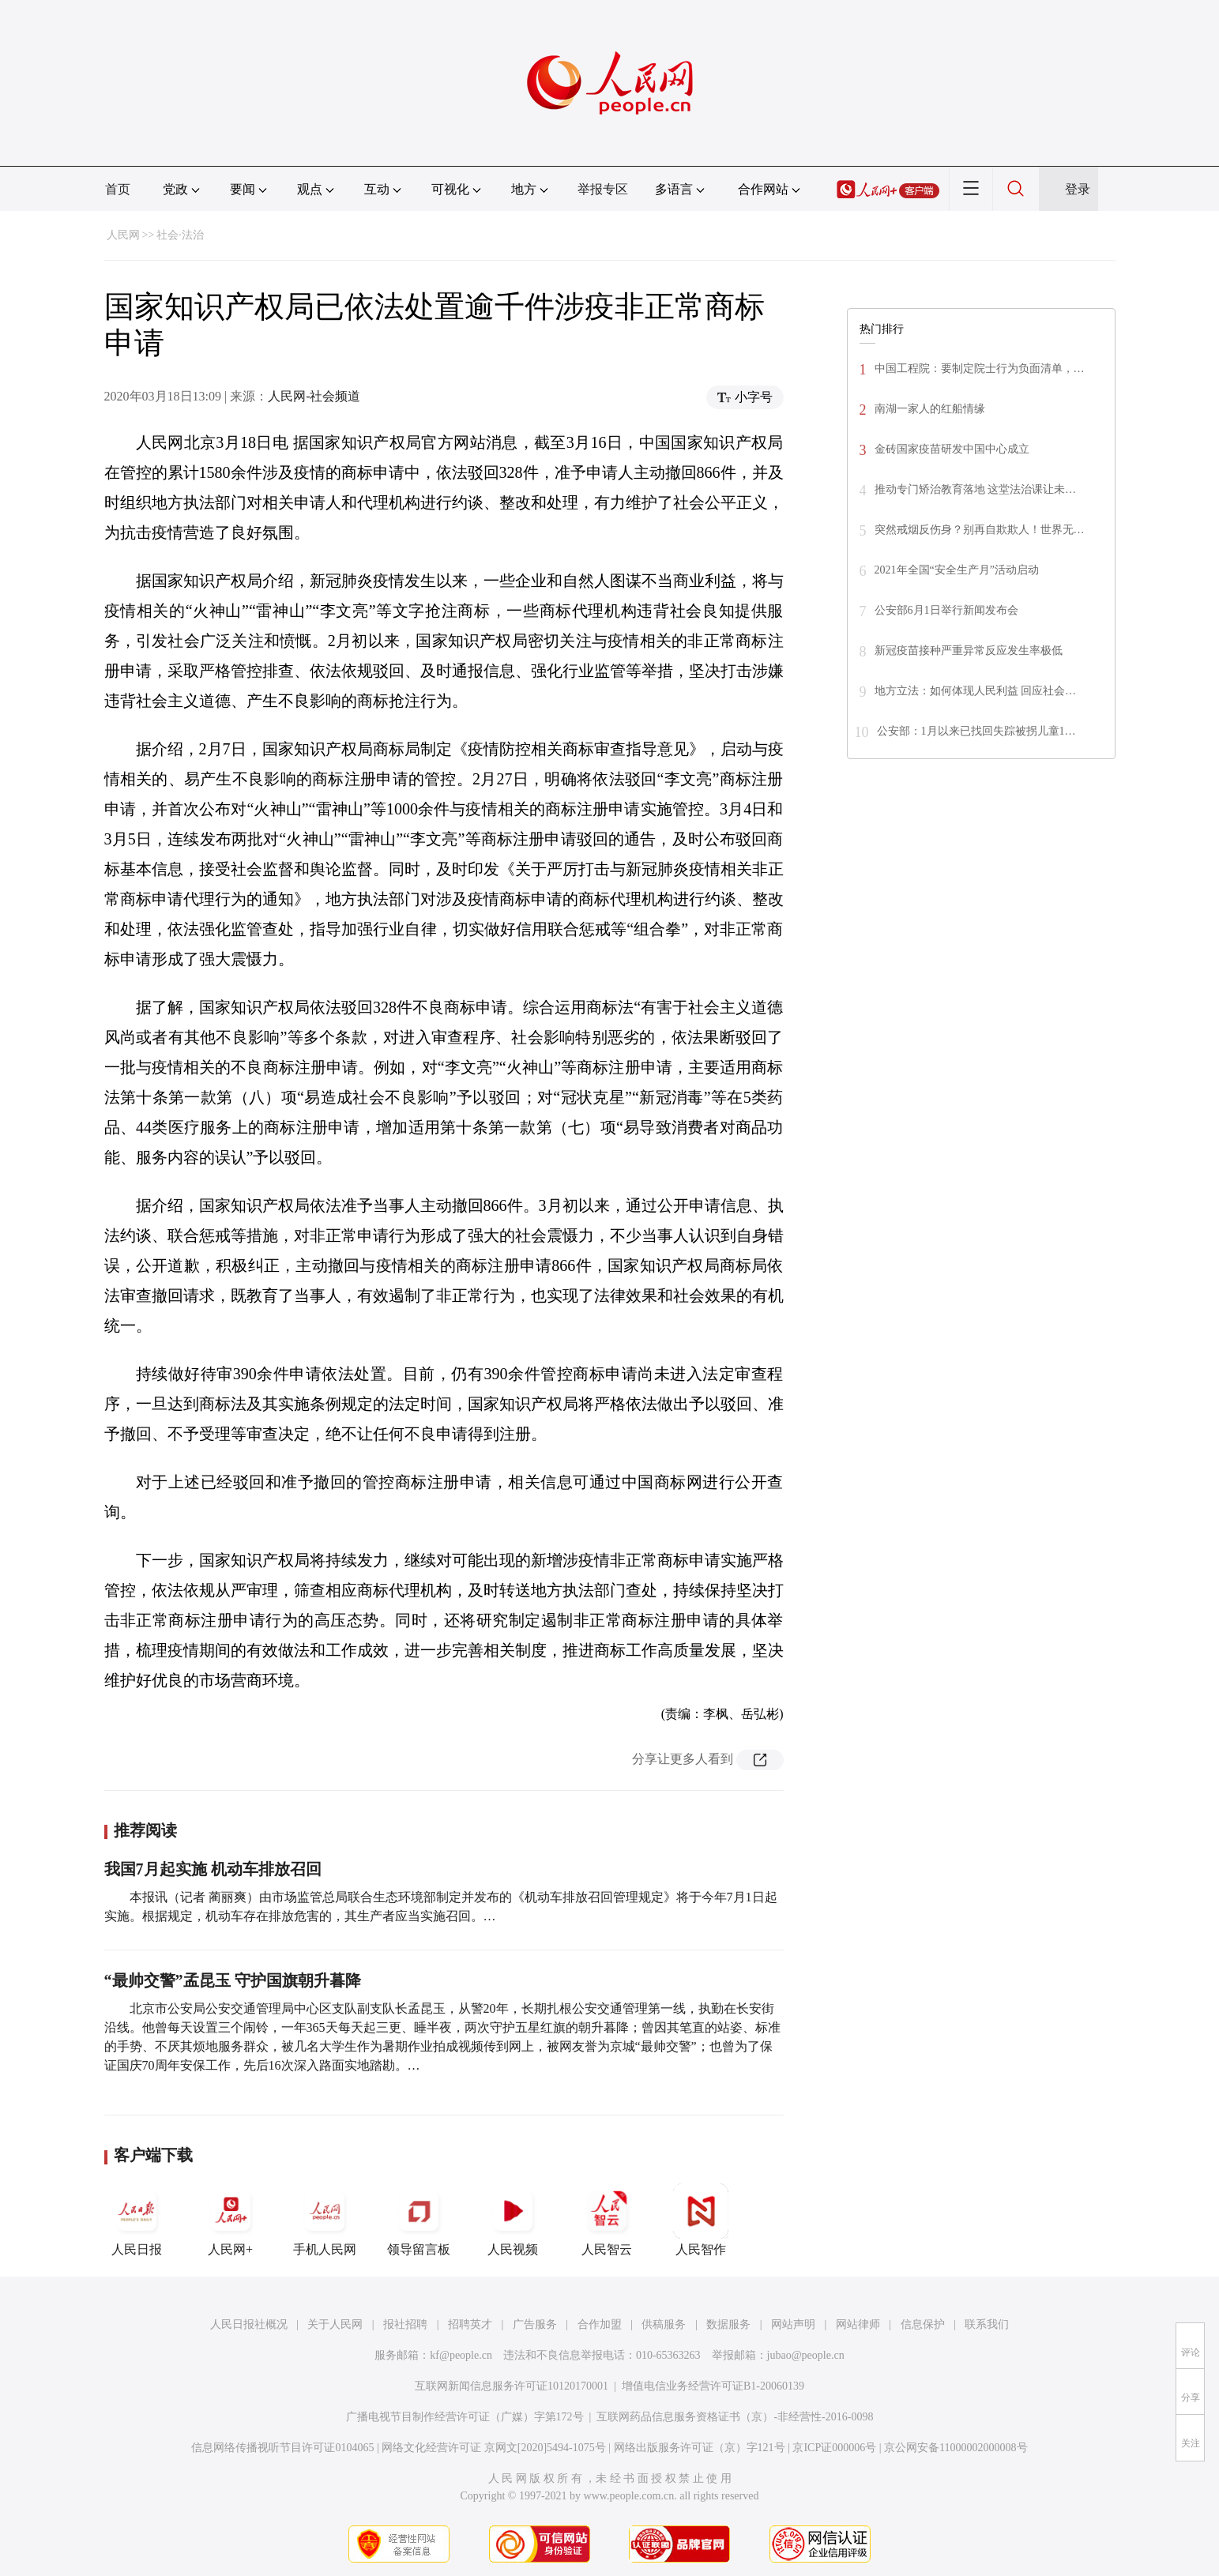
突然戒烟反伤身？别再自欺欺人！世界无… (980, 530)
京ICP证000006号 (834, 2448)
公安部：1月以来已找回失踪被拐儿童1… (976, 731)
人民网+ (230, 2219)
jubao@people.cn (806, 2355)
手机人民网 (324, 2219)
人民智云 (606, 2219)
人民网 (123, 235)
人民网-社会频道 (314, 396)
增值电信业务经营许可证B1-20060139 (713, 2386)
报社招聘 (405, 2324)
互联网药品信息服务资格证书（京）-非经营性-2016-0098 (734, 2417)
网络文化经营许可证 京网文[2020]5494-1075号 (494, 2448)
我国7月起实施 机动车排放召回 (213, 1869)
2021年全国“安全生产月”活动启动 (957, 570)
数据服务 (728, 2324)
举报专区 (603, 189)
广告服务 (535, 2324)
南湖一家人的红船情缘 (930, 409)
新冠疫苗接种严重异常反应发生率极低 (969, 650)
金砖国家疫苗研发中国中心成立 (952, 449)
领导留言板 (418, 2219)
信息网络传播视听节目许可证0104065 (282, 2448)
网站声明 (793, 2324)
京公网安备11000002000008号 (955, 2448)
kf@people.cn (461, 2355)
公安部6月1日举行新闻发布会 (946, 610)
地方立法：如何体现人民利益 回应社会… (976, 691)
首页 (117, 189)
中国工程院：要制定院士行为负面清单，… (980, 368)
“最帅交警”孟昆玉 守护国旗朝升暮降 (232, 1980)
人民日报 (136, 2219)
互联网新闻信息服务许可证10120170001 (511, 2386)
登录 (1077, 189)
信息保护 (923, 2324)
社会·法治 (180, 235)
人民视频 (512, 2219)
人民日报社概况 (249, 2324)
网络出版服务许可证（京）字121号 (699, 2448)
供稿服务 (663, 2324)
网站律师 (858, 2324)
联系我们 (987, 2324)
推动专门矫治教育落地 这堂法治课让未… (976, 489)
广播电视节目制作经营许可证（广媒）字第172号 (465, 2417)
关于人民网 (335, 2324)
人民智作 (700, 2219)
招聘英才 (470, 2324)
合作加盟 (600, 2324)
